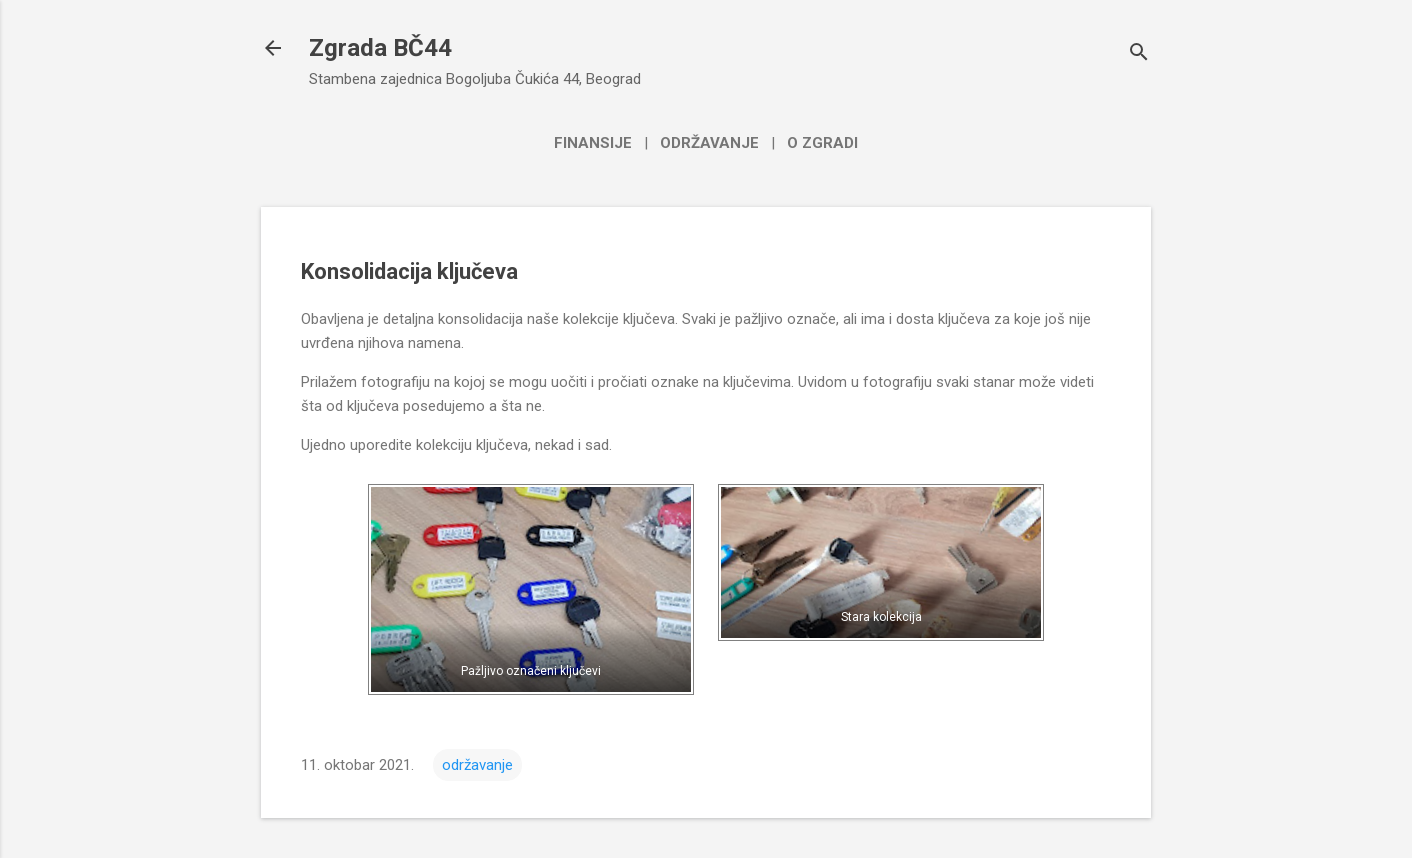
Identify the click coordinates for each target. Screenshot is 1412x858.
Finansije (593, 143)
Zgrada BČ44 (380, 48)
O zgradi (822, 143)
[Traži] (1139, 54)
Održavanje (709, 143)
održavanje (477, 765)
